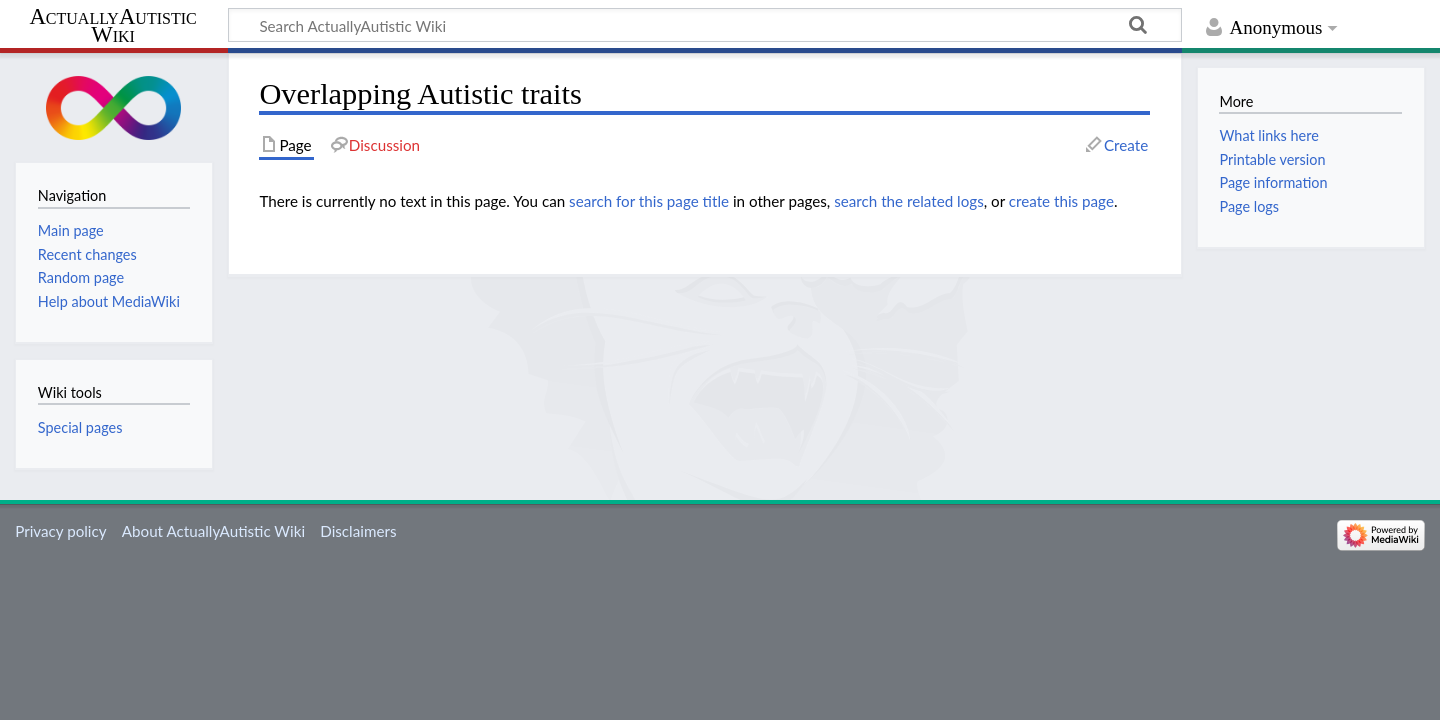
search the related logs (909, 201)
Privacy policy (60, 531)
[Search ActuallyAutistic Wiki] (705, 25)
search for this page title (649, 201)
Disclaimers (358, 531)
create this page (1061, 201)
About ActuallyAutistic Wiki (213, 531)
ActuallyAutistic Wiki (112, 26)
